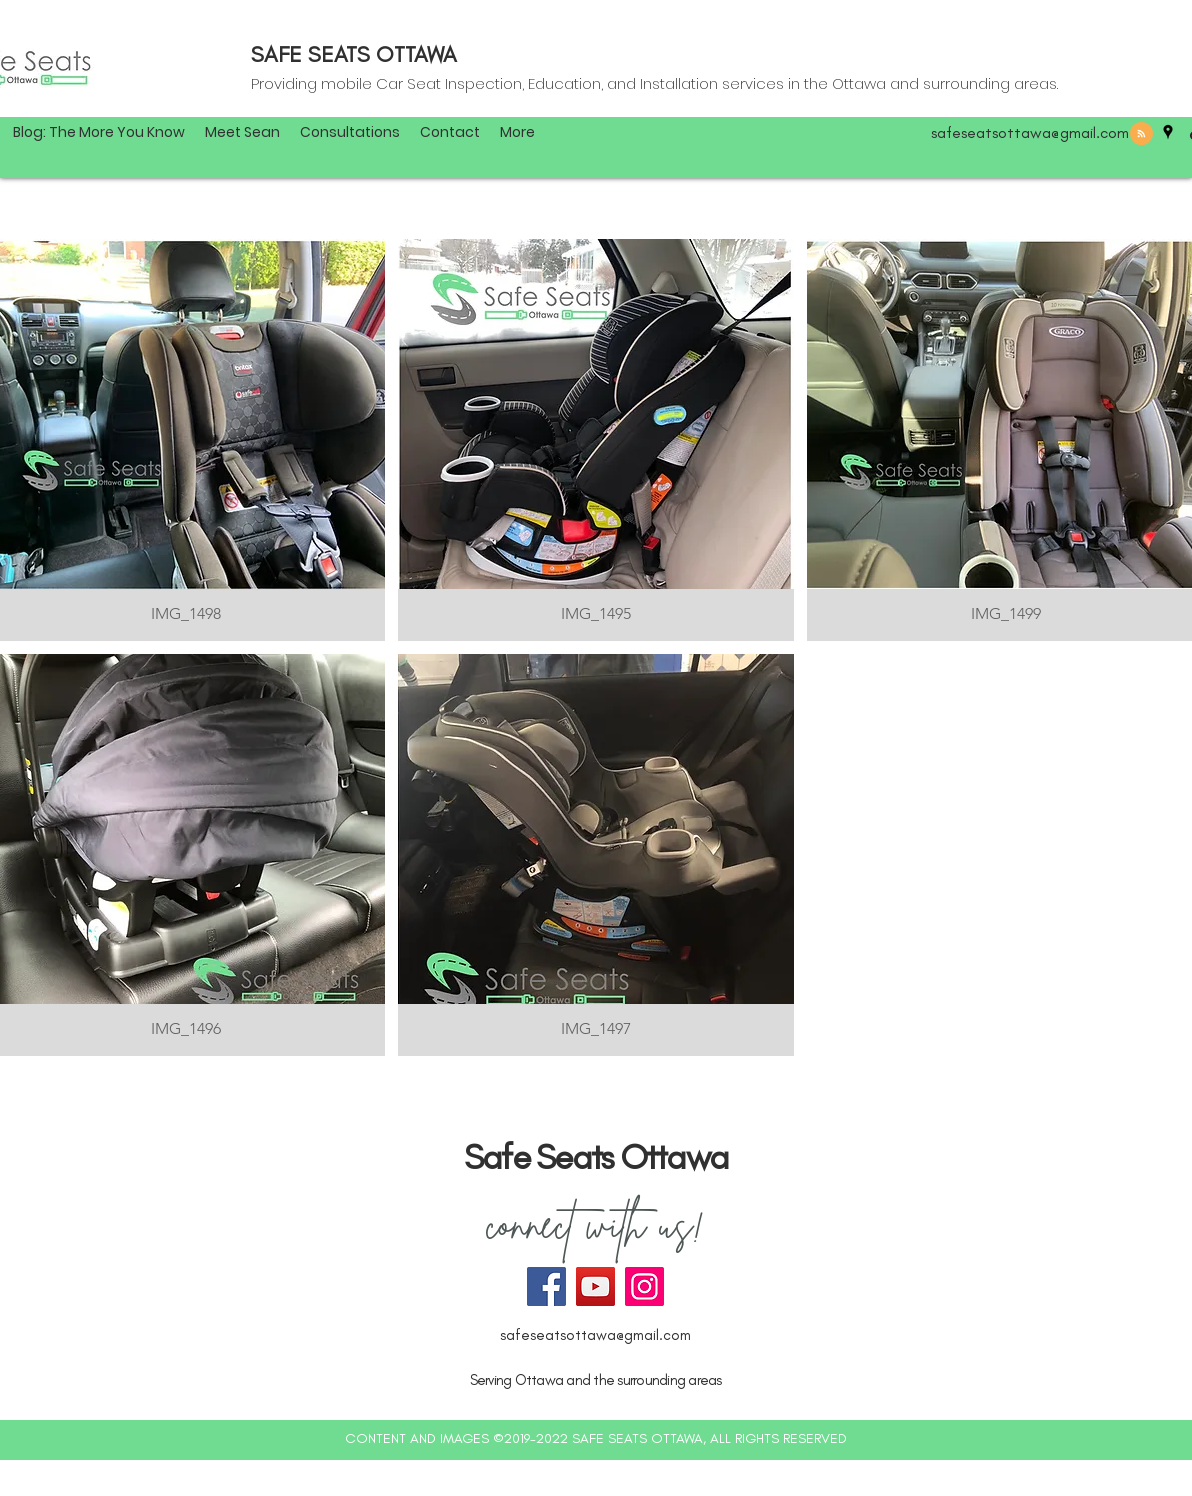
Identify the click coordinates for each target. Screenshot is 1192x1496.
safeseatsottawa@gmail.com (1030, 132)
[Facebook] (546, 1286)
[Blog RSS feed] (1141, 134)
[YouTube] (595, 1286)
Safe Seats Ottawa (596, 1157)
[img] (596, 440)
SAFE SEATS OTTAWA (354, 54)
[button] (517, 132)
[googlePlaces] (1168, 132)
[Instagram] (644, 1286)
